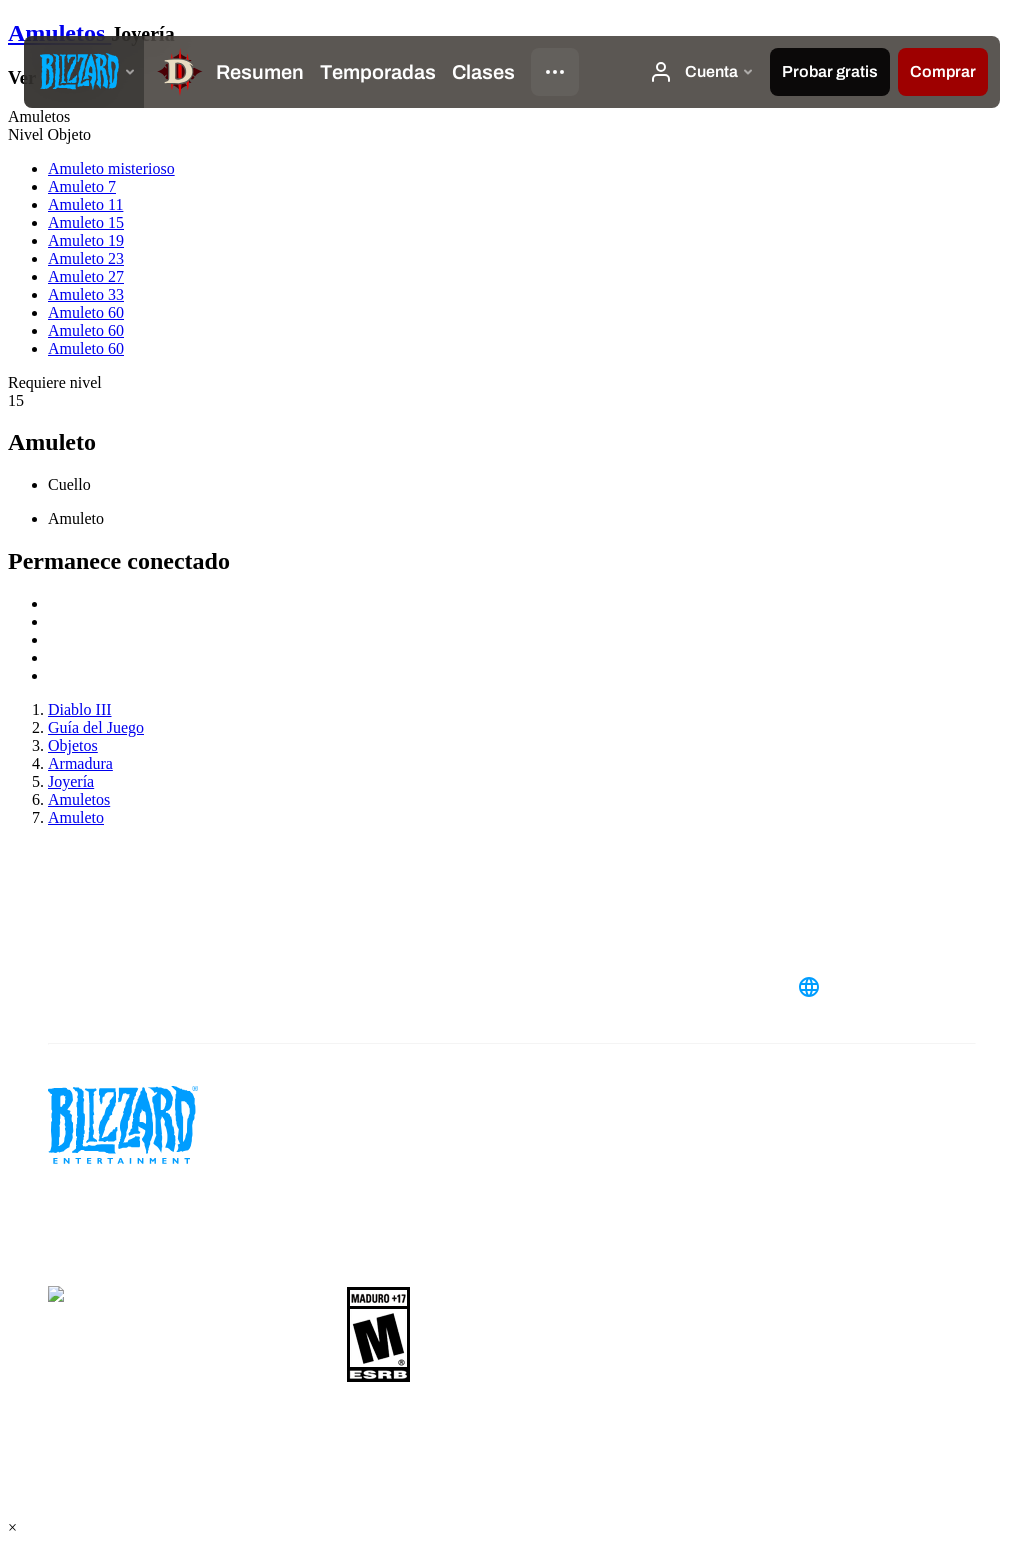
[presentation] (84, 72)
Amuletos (59, 33)
